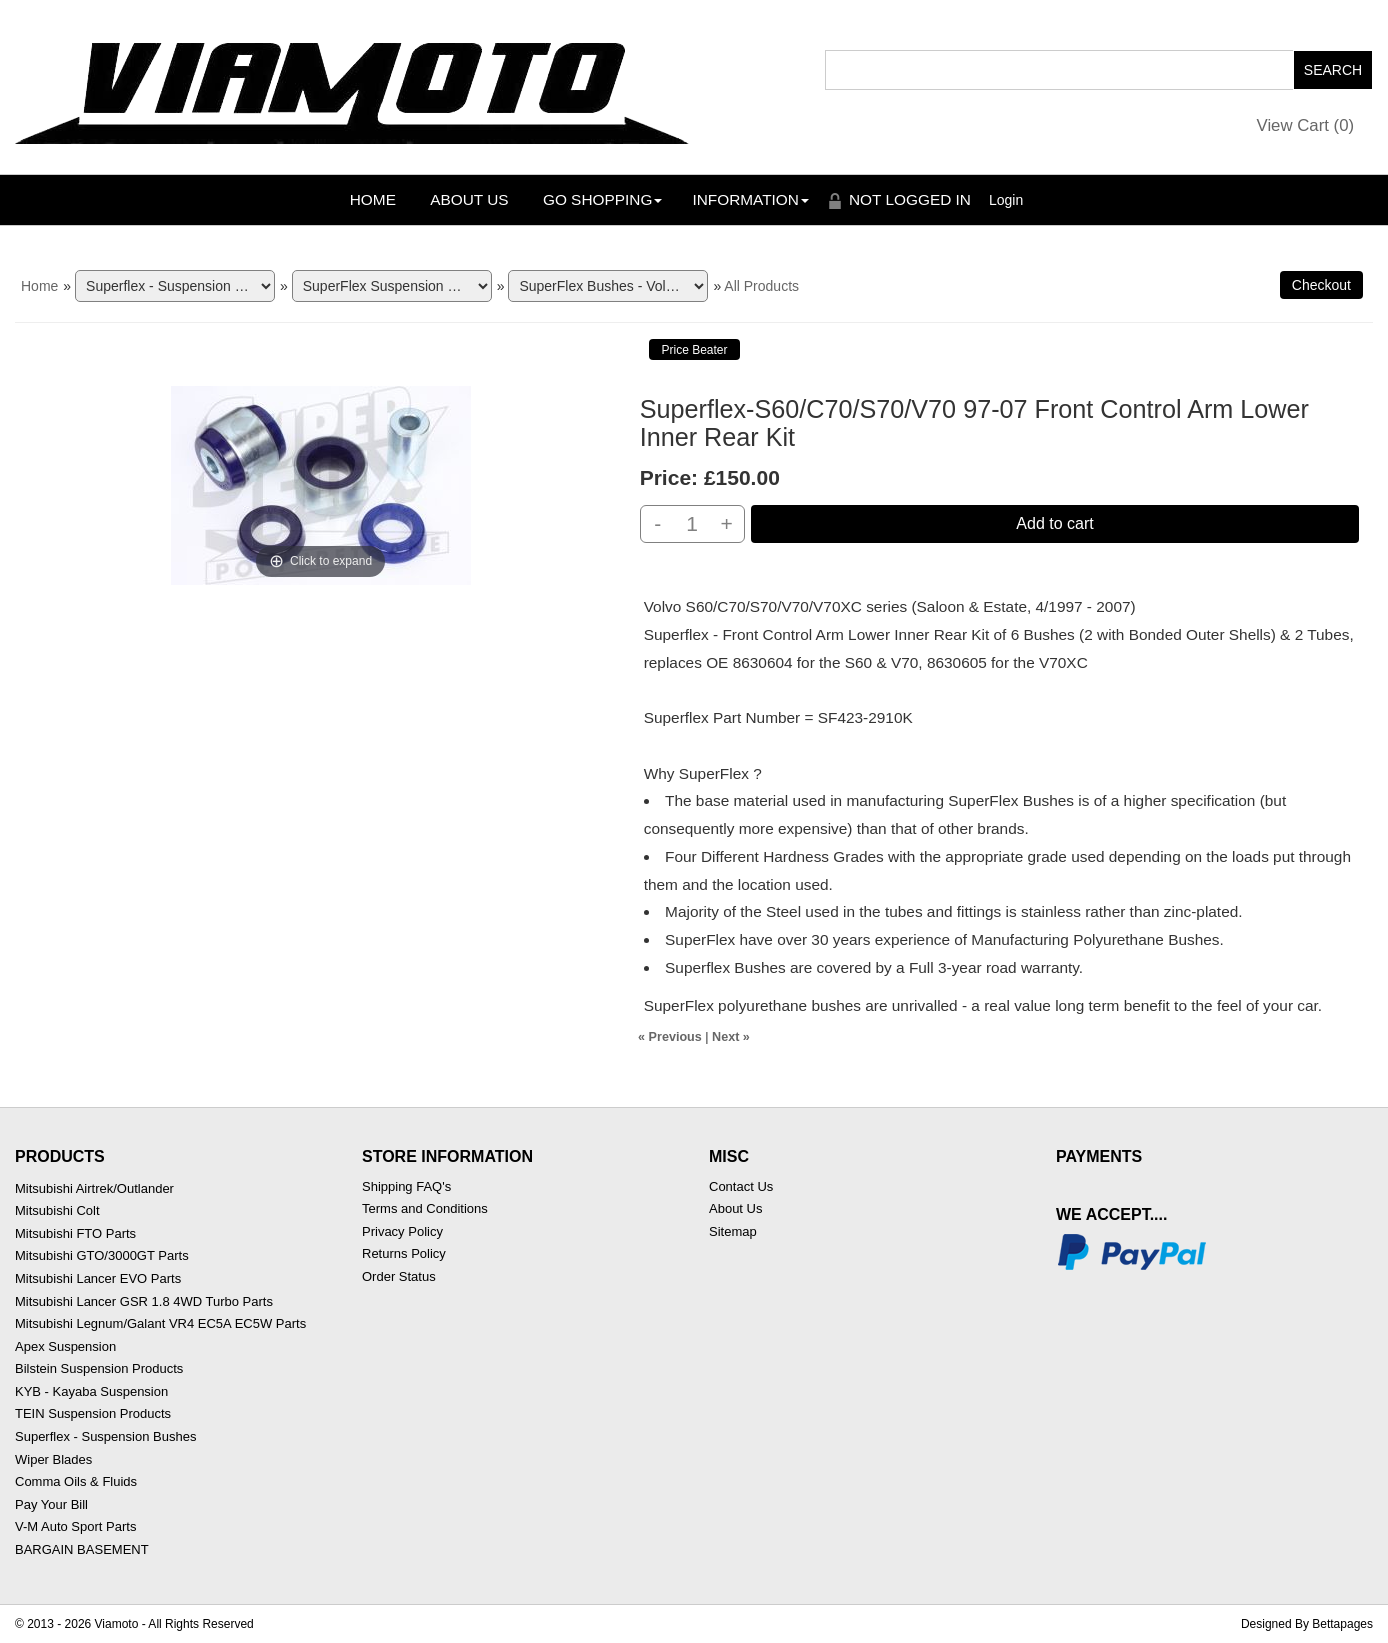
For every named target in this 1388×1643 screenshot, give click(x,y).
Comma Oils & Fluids (76, 1481)
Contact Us (741, 1186)
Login (1006, 200)
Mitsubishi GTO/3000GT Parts (102, 1255)
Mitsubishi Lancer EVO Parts (98, 1278)
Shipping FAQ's (406, 1186)
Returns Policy (404, 1253)
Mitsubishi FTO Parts (75, 1233)
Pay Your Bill (51, 1504)
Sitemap (733, 1231)
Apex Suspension (65, 1346)
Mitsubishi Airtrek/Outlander (94, 1188)
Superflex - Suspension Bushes (105, 1436)
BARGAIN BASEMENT (82, 1549)
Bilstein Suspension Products (99, 1368)
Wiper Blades (53, 1459)
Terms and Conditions (425, 1208)
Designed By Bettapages (1307, 1624)
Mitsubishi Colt (57, 1210)
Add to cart (1054, 523)
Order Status (399, 1276)
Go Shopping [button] (602, 199)
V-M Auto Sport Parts (75, 1526)
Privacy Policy (402, 1231)
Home (373, 199)
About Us (469, 199)
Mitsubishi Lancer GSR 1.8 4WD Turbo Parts (144, 1301)
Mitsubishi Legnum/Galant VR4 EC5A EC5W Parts (160, 1323)
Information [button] (750, 199)
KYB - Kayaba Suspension (91, 1391)
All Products (761, 286)
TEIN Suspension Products (93, 1413)
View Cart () (1306, 125)
